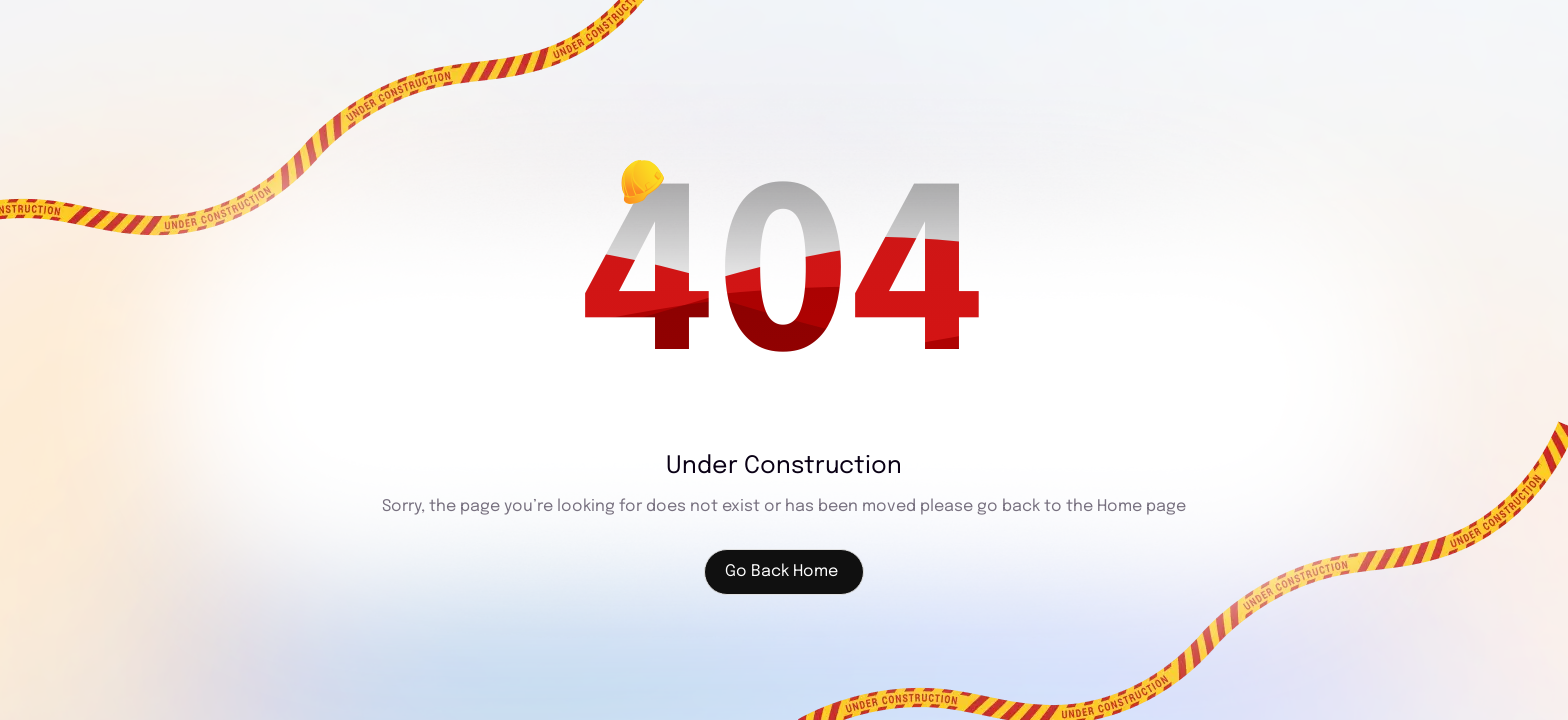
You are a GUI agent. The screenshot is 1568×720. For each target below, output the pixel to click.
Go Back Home (781, 571)
